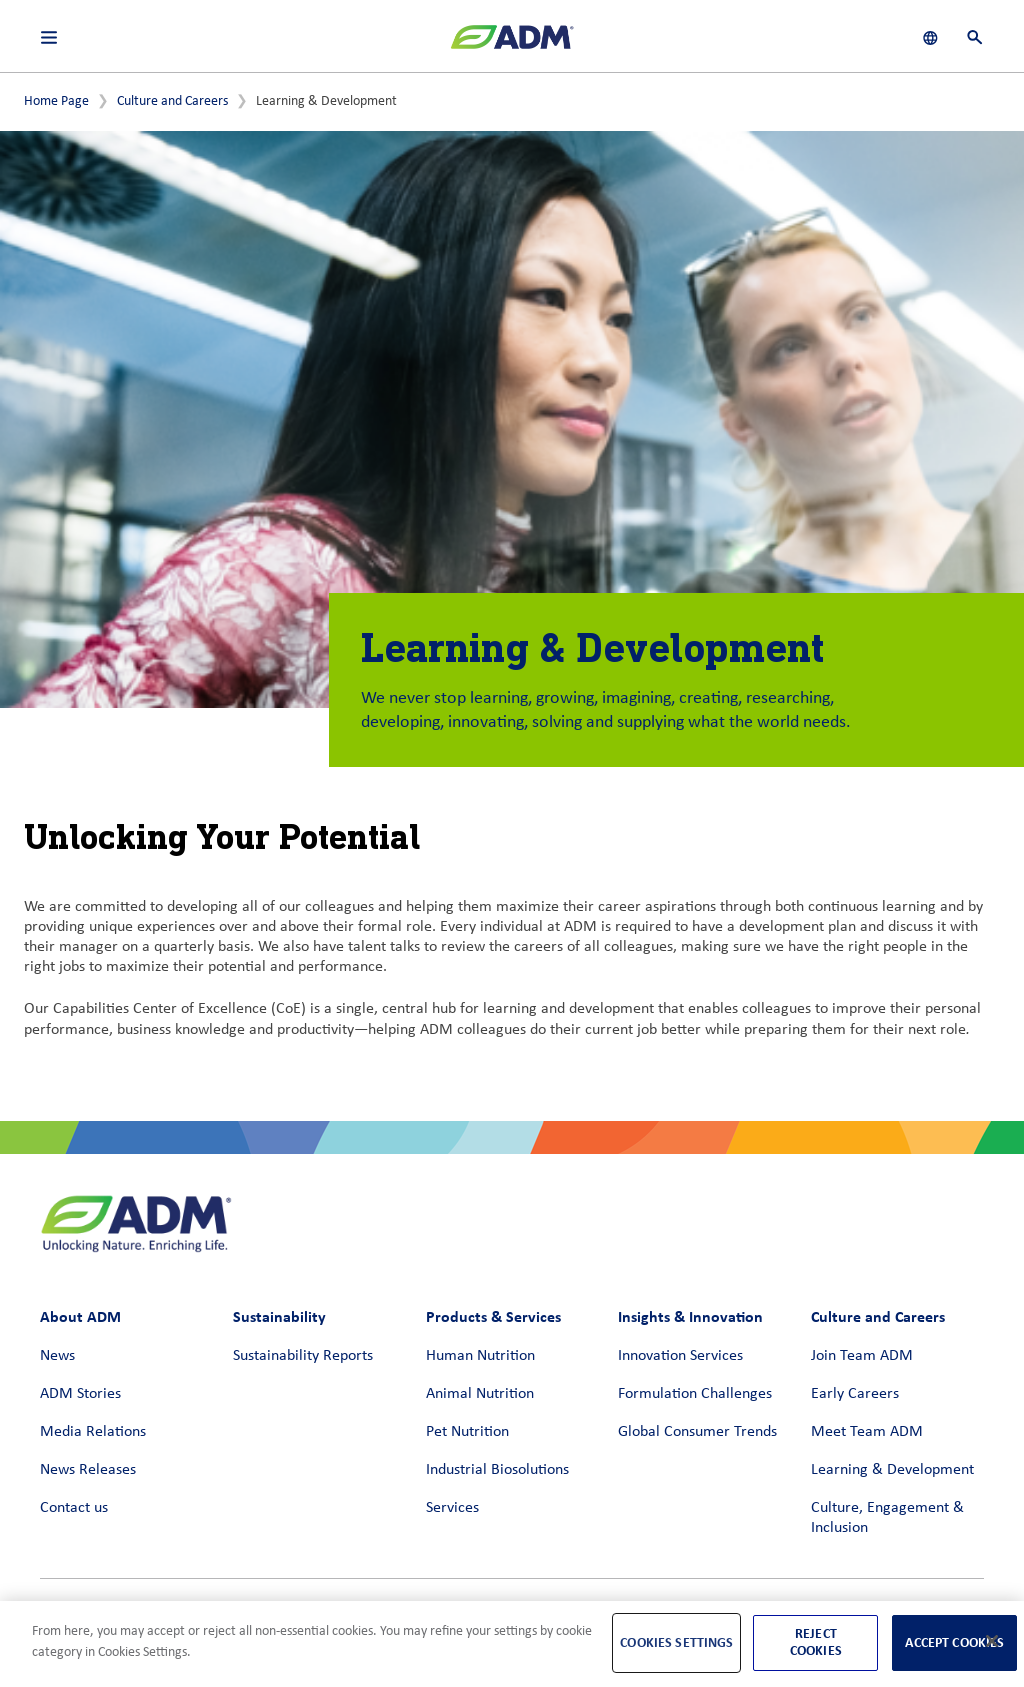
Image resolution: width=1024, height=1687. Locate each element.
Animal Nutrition (480, 1394)
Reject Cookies (816, 1642)
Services (452, 1508)
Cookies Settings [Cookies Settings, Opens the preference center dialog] (676, 1642)
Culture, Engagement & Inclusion (887, 1518)
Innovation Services (680, 1356)
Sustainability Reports (303, 1356)
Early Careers (855, 1394)
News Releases (88, 1470)
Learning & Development (892, 1470)
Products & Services (493, 1316)
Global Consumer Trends (697, 1432)
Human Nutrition (480, 1356)
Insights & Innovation (690, 1316)
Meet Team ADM (867, 1432)
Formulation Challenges (695, 1394)
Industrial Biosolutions (497, 1470)
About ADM (80, 1316)
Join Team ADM (862, 1356)
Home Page (56, 101)
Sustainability (279, 1316)
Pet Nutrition (467, 1432)
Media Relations (93, 1432)
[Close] (992, 1641)
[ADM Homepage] (512, 45)
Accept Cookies (954, 1642)
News (57, 1356)
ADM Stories (80, 1394)
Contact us (74, 1508)
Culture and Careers (172, 101)
